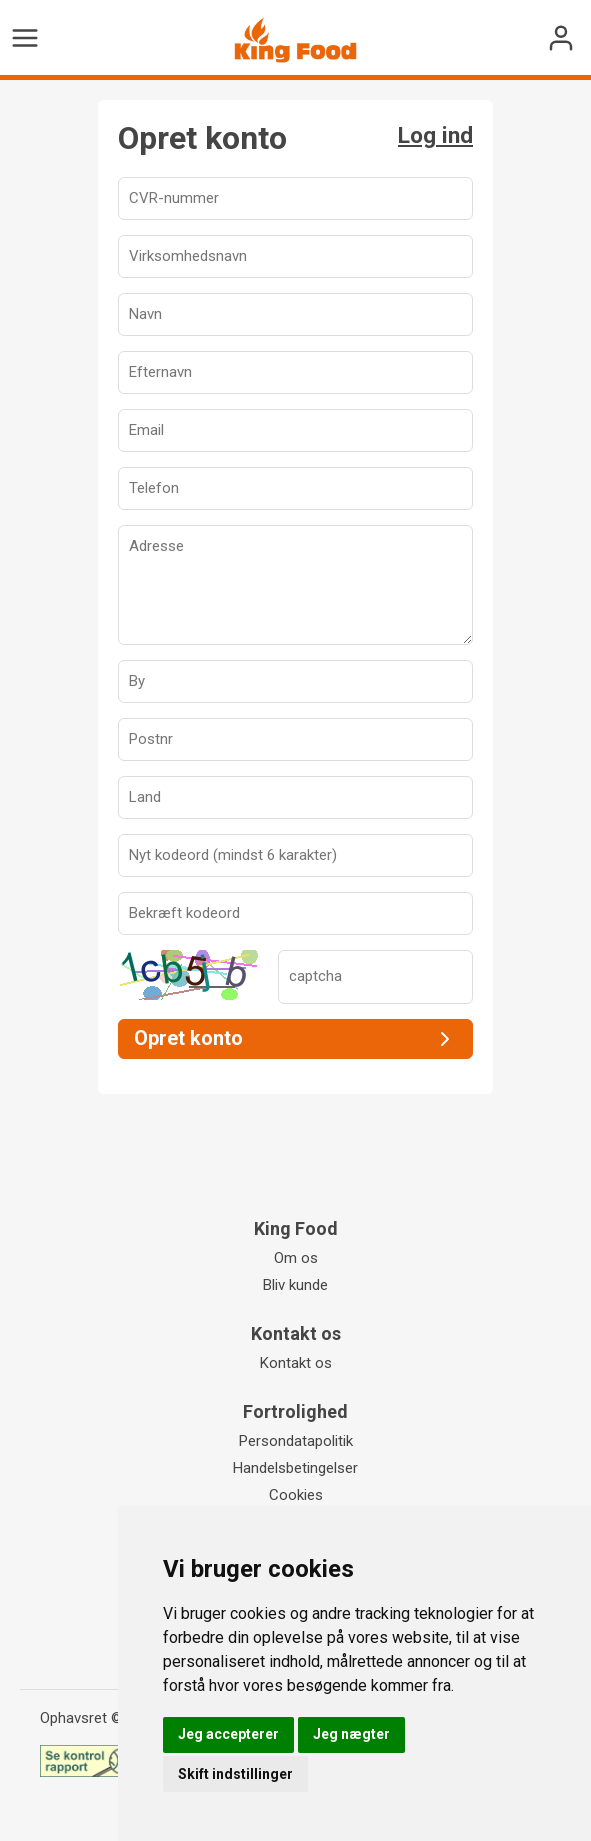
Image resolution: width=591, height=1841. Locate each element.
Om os (296, 1258)
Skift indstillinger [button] (235, 1774)
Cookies (296, 1495)
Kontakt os (296, 1363)
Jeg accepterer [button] (228, 1734)
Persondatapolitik (296, 1441)
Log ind (435, 135)
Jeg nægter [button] (351, 1734)
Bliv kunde (295, 1285)
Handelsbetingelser (295, 1468)
